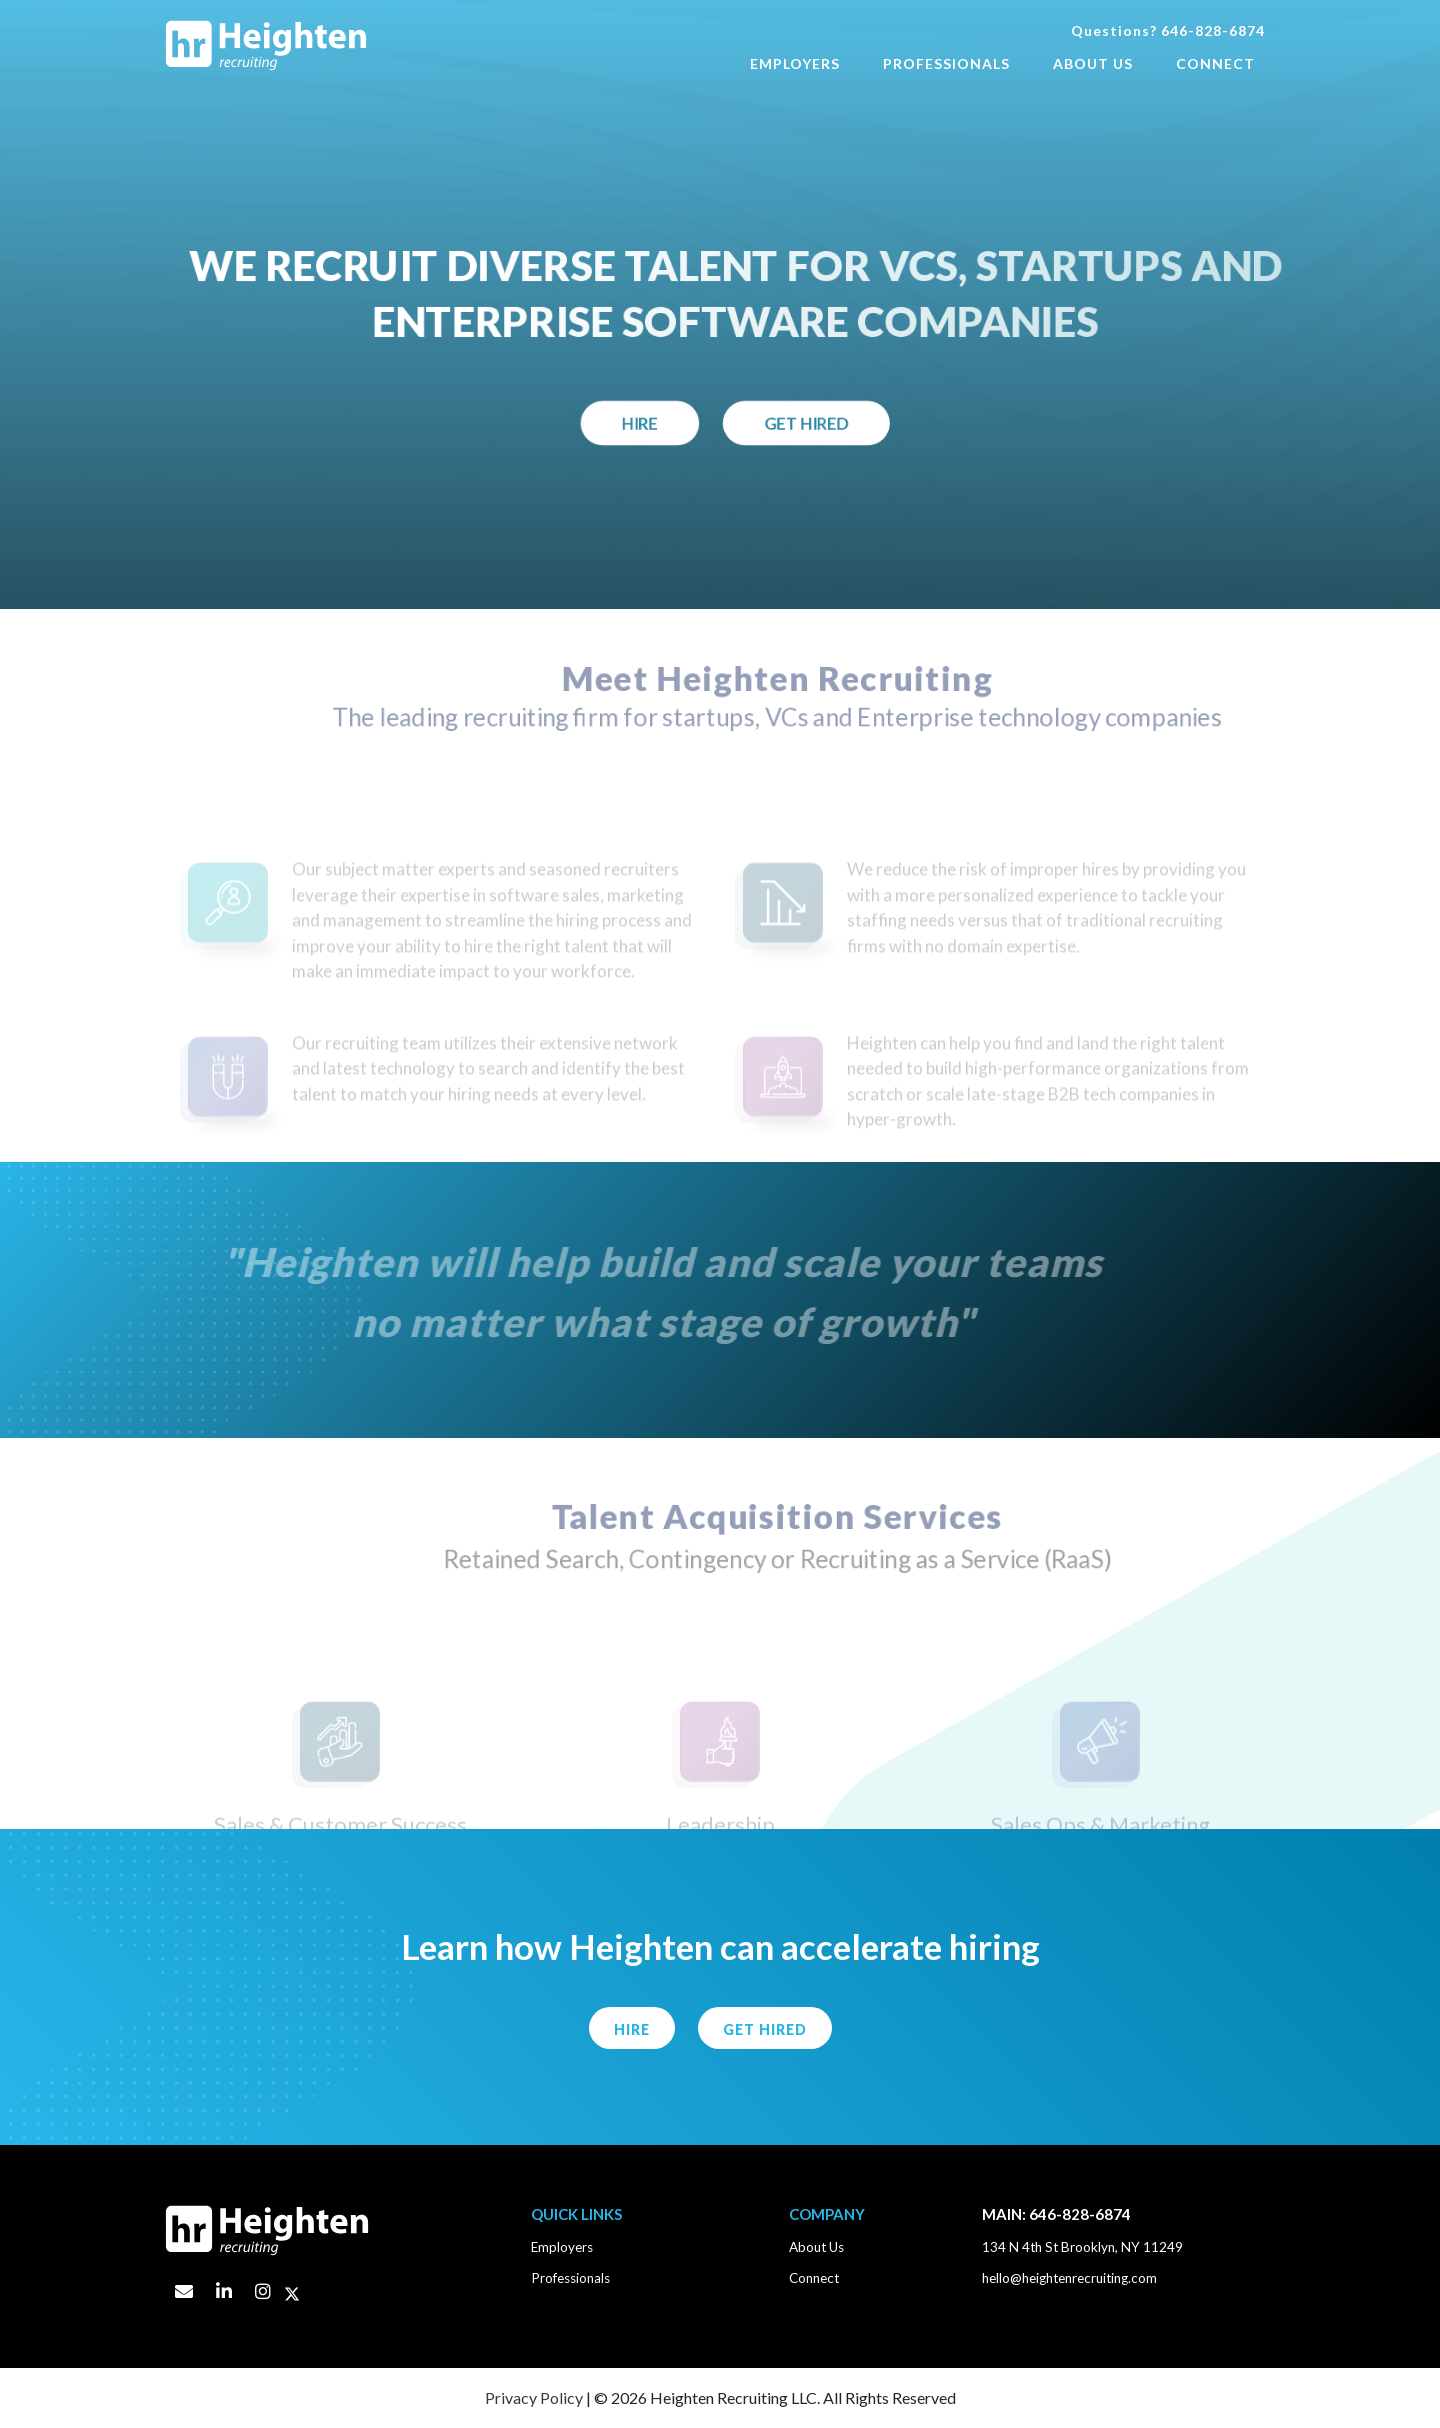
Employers (795, 63)
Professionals (946, 63)
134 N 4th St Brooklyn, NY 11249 (1082, 2247)
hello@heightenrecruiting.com (1069, 2278)
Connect (1215, 63)
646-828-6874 (1213, 30)
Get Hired (822, 426)
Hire (651, 426)
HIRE (632, 2029)
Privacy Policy (534, 2397)
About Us (1093, 63)
